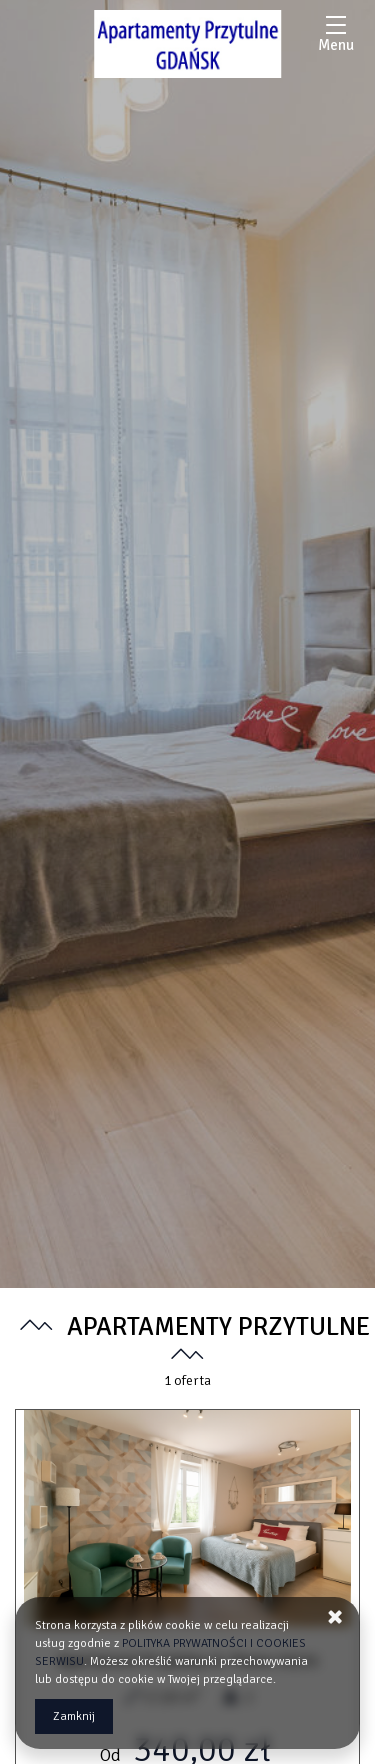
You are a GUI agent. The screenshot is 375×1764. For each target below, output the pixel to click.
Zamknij (74, 1716)
